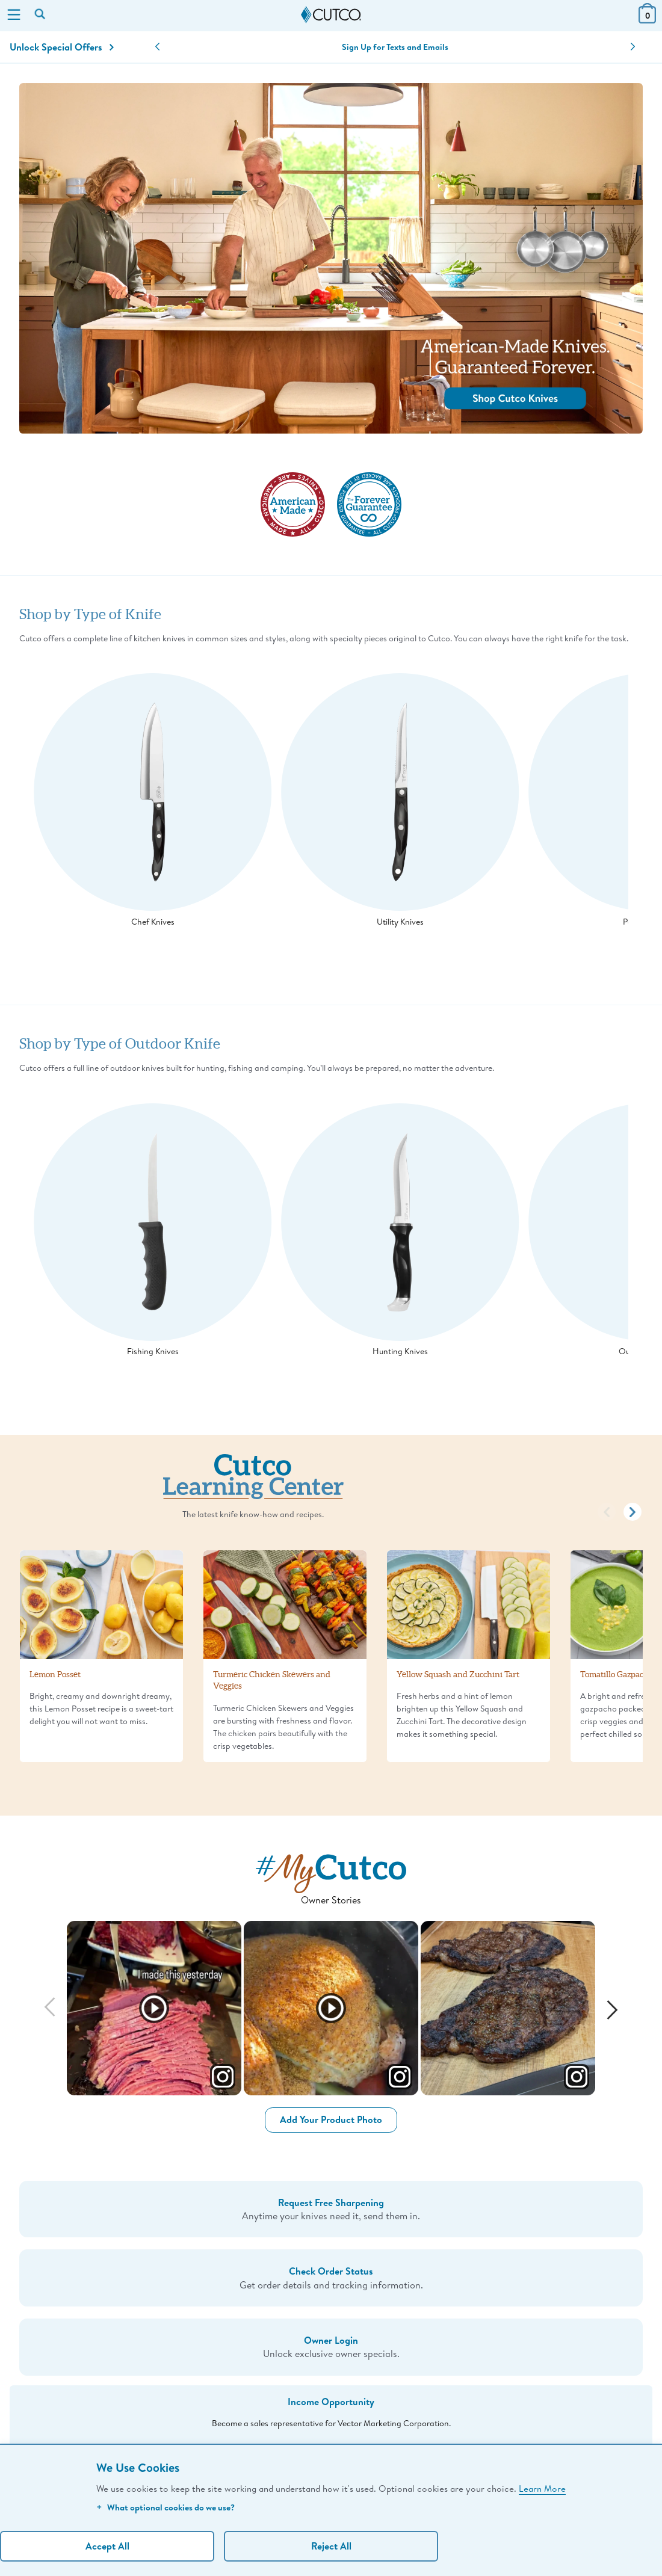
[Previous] (51, 2008)
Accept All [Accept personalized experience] (107, 2546)
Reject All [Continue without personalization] (331, 2546)
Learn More (542, 2488)
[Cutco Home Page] (331, 15)
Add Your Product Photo (331, 2119)
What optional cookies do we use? (165, 2507)
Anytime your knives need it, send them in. (331, 2209)
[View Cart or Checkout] (647, 19)
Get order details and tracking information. (331, 2277)
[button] (157, 47)
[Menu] (13, 15)
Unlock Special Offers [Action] (62, 47)
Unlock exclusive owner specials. (331, 2346)
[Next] (611, 2008)
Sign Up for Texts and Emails (395, 47)
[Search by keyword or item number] (41, 15)
